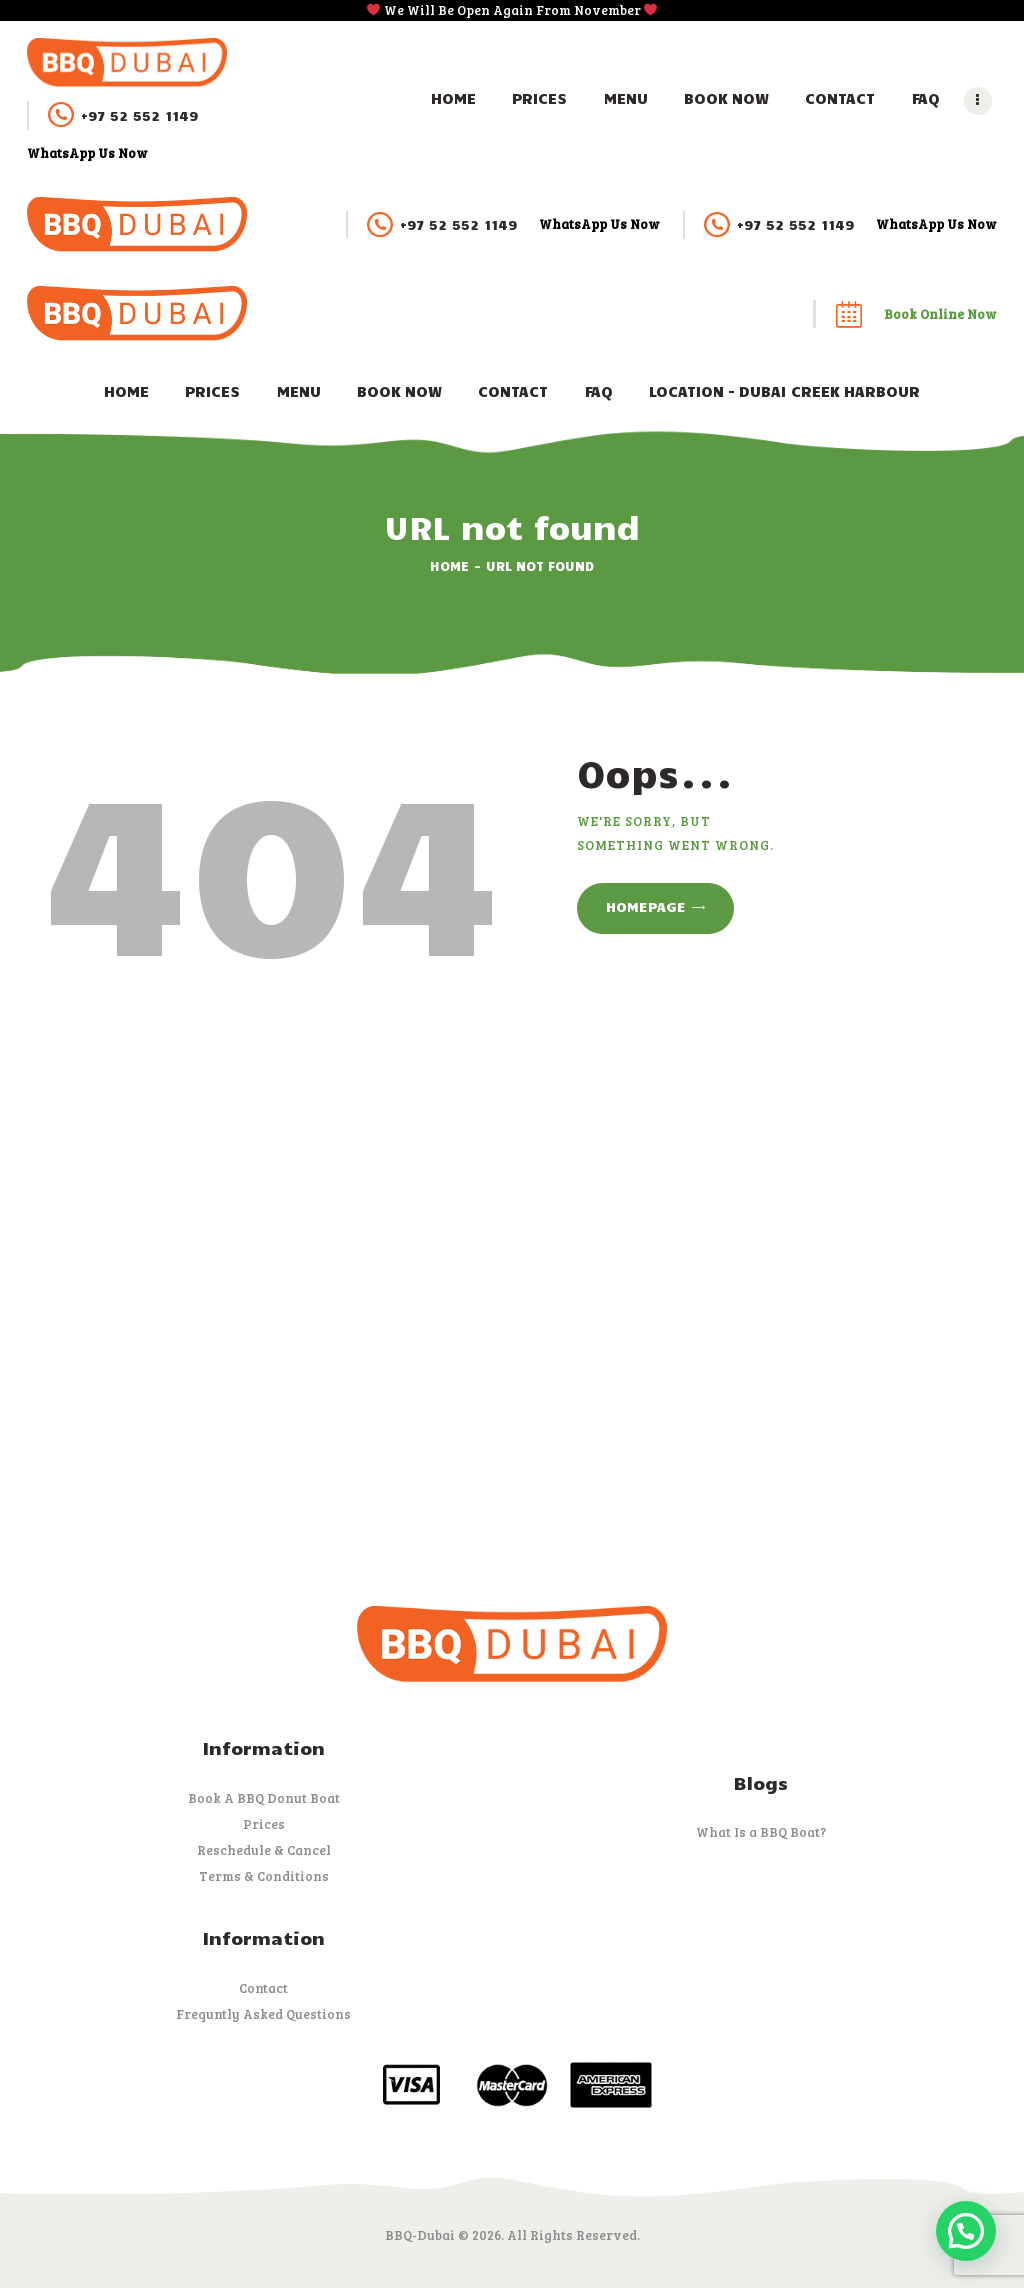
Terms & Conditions (264, 1876)
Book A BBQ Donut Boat (264, 1798)
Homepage (646, 906)
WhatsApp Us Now (87, 153)
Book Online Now (940, 314)
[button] (966, 2231)
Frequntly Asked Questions (263, 2014)
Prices (264, 1824)
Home (449, 566)
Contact (263, 1988)
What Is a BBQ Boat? (761, 1832)
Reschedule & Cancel (264, 1850)
